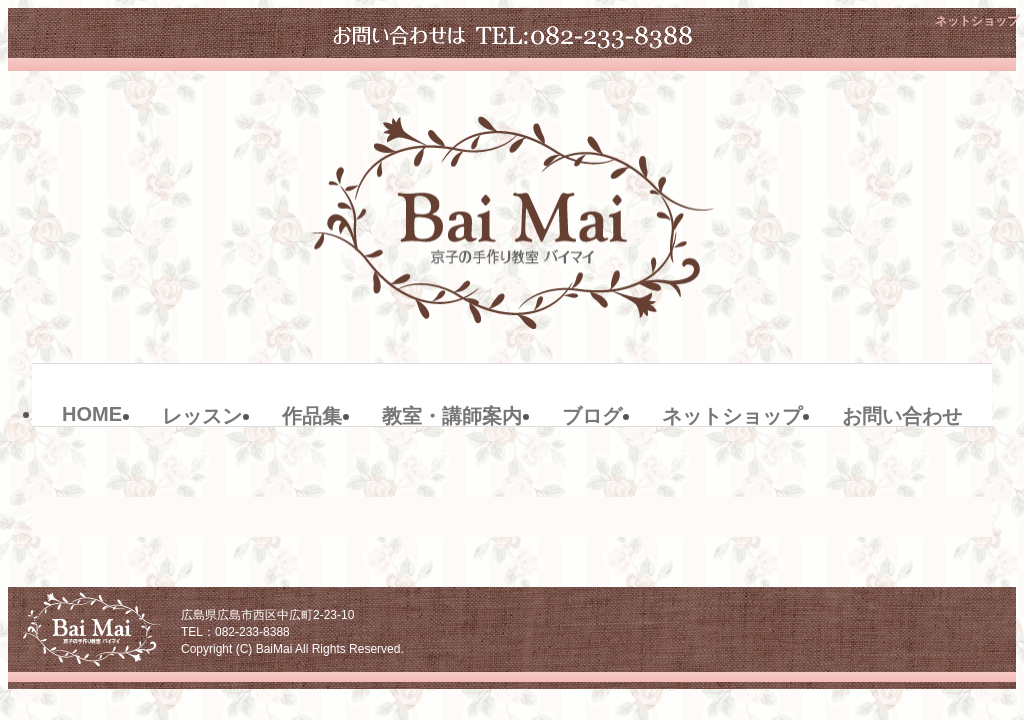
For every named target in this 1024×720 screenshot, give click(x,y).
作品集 (312, 416)
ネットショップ (732, 416)
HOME (92, 414)
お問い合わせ (902, 416)
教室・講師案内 (452, 416)
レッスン (202, 416)
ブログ (592, 416)
